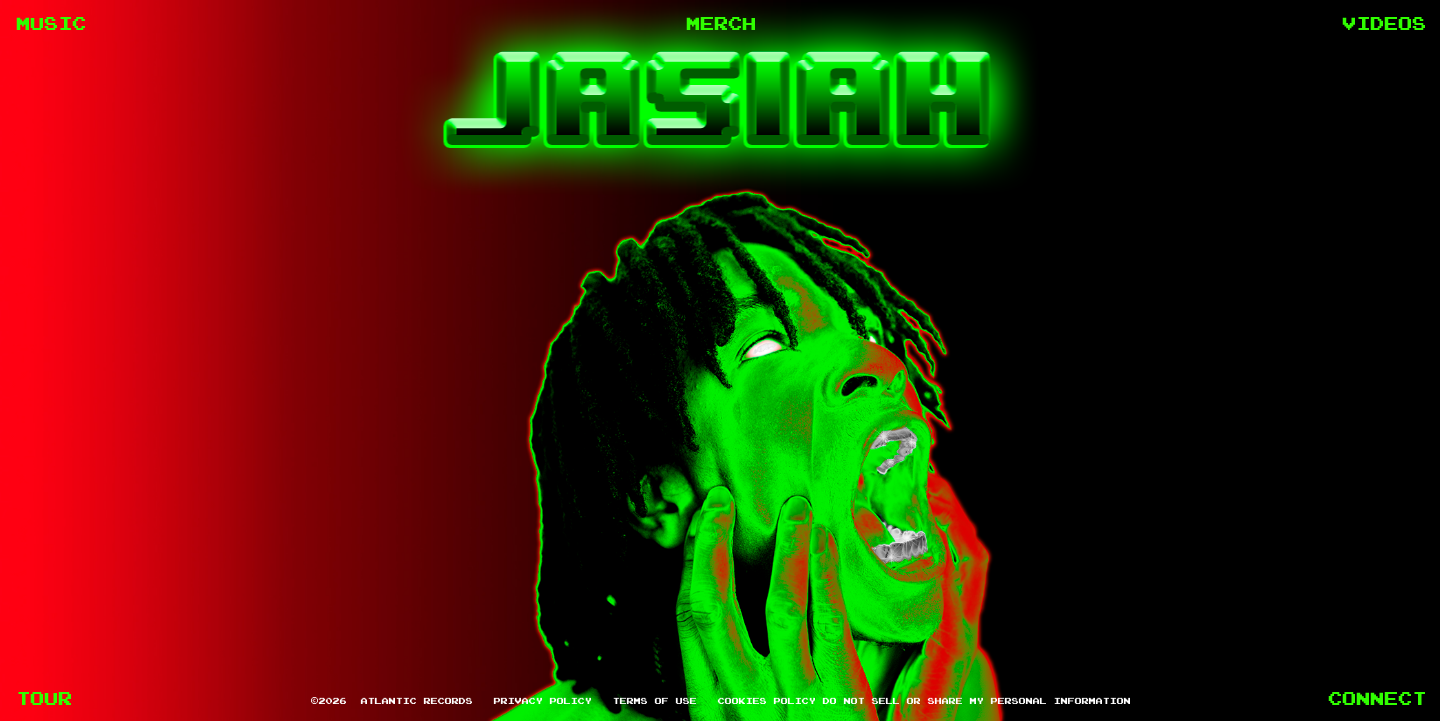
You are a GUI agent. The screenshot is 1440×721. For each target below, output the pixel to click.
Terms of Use (654, 700)
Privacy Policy (542, 700)
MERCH (720, 23)
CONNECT (1376, 698)
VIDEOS (1383, 23)
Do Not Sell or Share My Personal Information (976, 700)
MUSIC (50, 23)
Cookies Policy (766, 700)
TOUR (43, 698)
